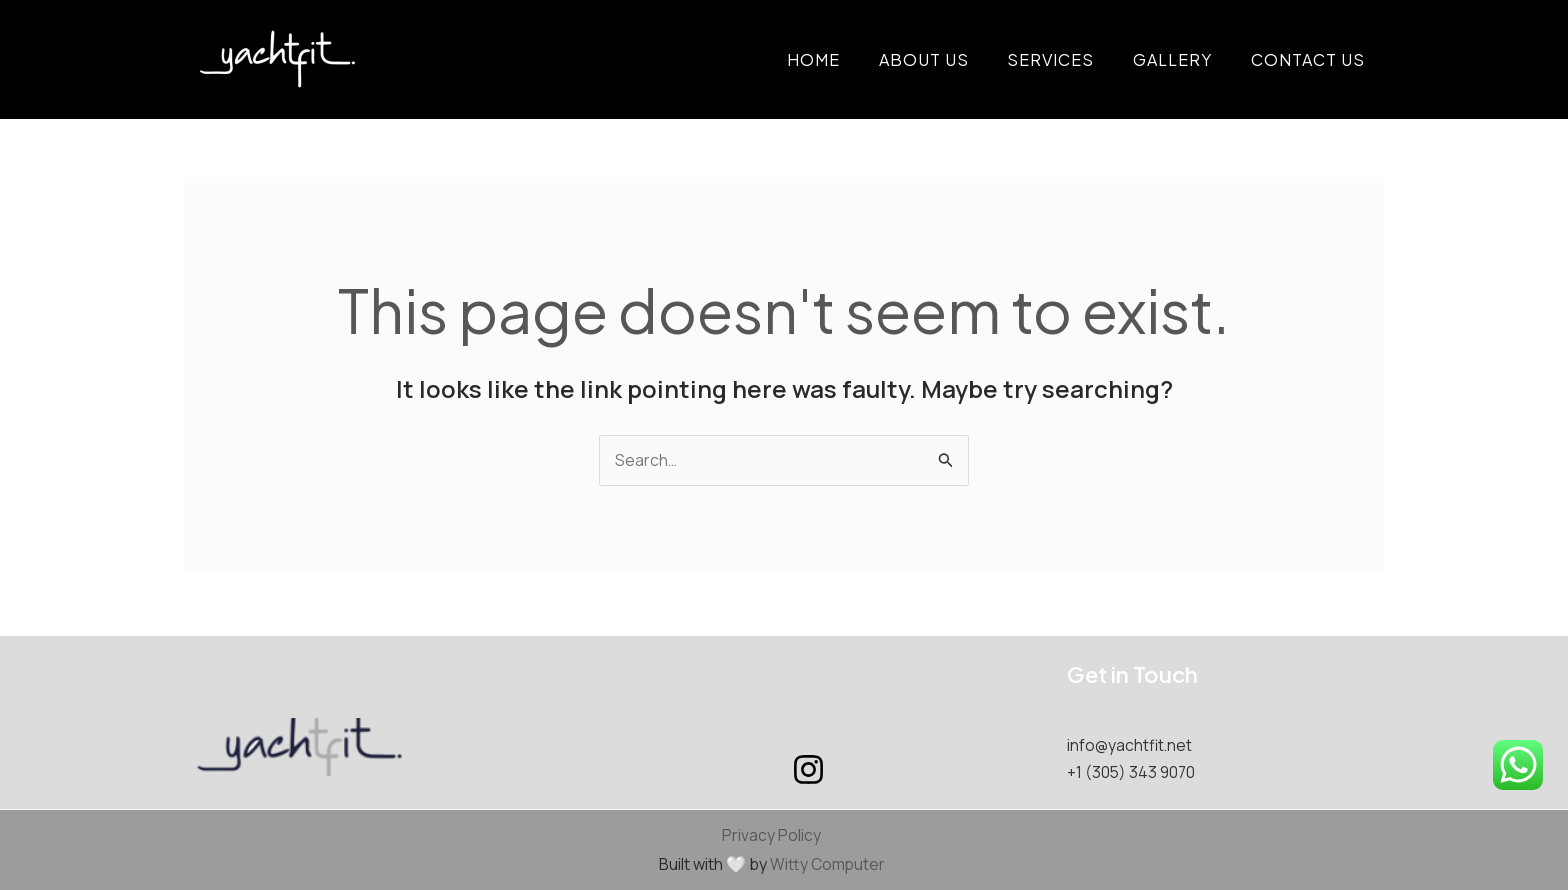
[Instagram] (808, 770)
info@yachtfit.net (1131, 746)
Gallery (1182, 59)
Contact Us (1311, 59)
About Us (947, 59)
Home (843, 59)
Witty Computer (827, 864)
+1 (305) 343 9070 (1132, 772)
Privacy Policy (771, 835)
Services (1067, 59)
